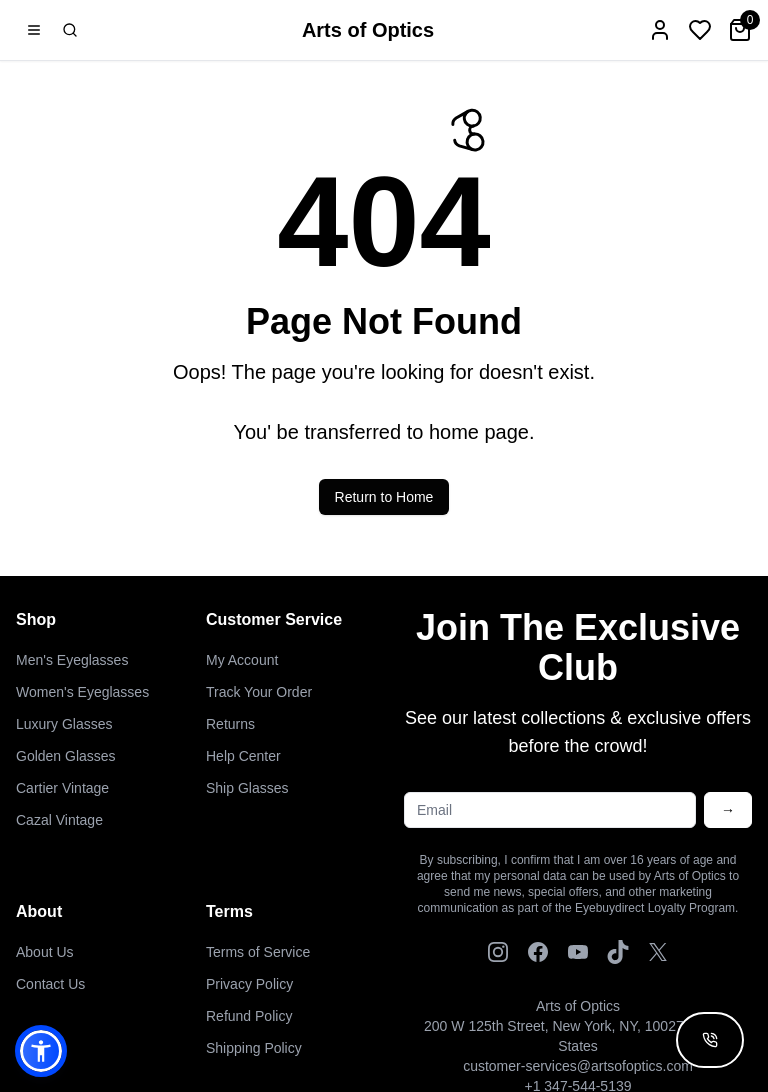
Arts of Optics (368, 30)
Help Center (243, 756)
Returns (230, 724)
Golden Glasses (66, 756)
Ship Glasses (247, 788)
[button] (41, 1051)
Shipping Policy (254, 1048)
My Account (242, 660)
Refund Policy (249, 1016)
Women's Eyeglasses (82, 692)
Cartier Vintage (62, 788)
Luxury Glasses (64, 724)
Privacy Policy (249, 984)
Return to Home (384, 503)
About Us (45, 952)
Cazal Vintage (59, 820)
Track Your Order (259, 692)
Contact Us (50, 984)
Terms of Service (258, 952)
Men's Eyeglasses (72, 660)
